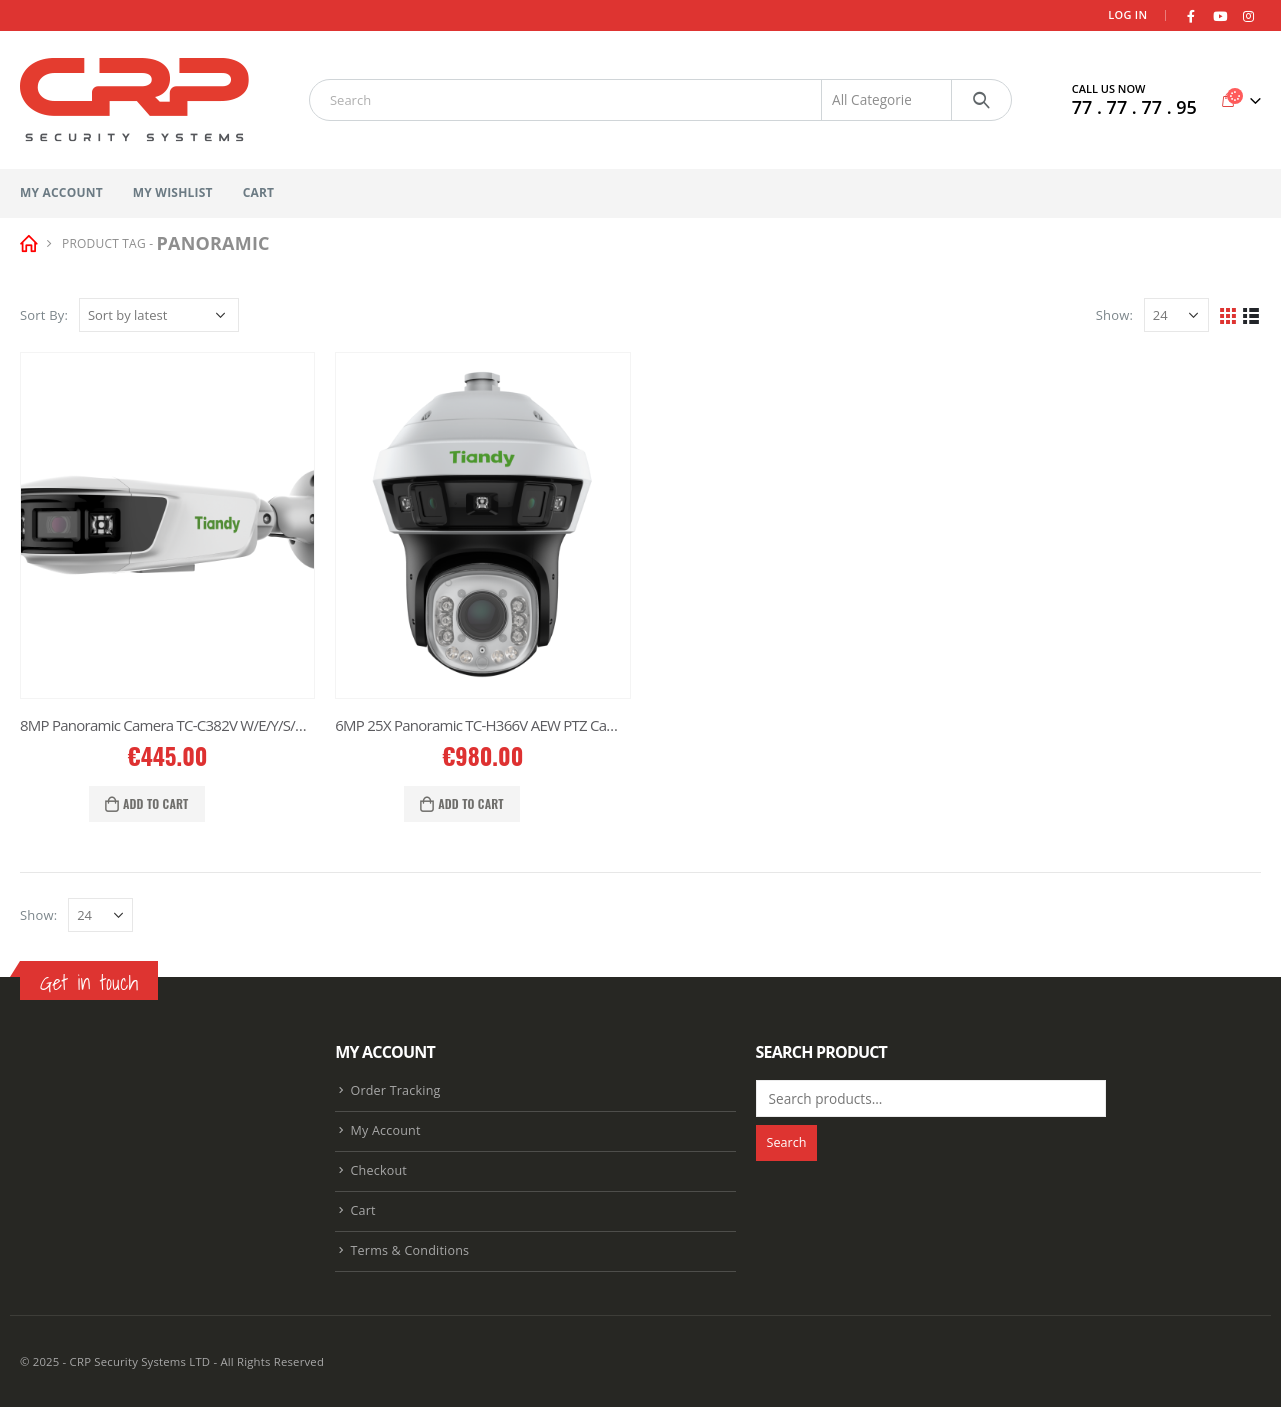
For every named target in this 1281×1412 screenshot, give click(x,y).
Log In (1127, 14)
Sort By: (44, 315)
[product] (167, 525)
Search (787, 1142)
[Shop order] (159, 315)
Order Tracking (395, 1091)
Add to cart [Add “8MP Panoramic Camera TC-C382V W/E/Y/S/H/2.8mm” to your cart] (156, 803)
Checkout (378, 1173)
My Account (61, 192)
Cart (259, 192)
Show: (1114, 315)
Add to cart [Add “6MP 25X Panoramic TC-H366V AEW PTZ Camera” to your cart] (471, 803)
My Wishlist (173, 192)
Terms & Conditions (409, 1255)
